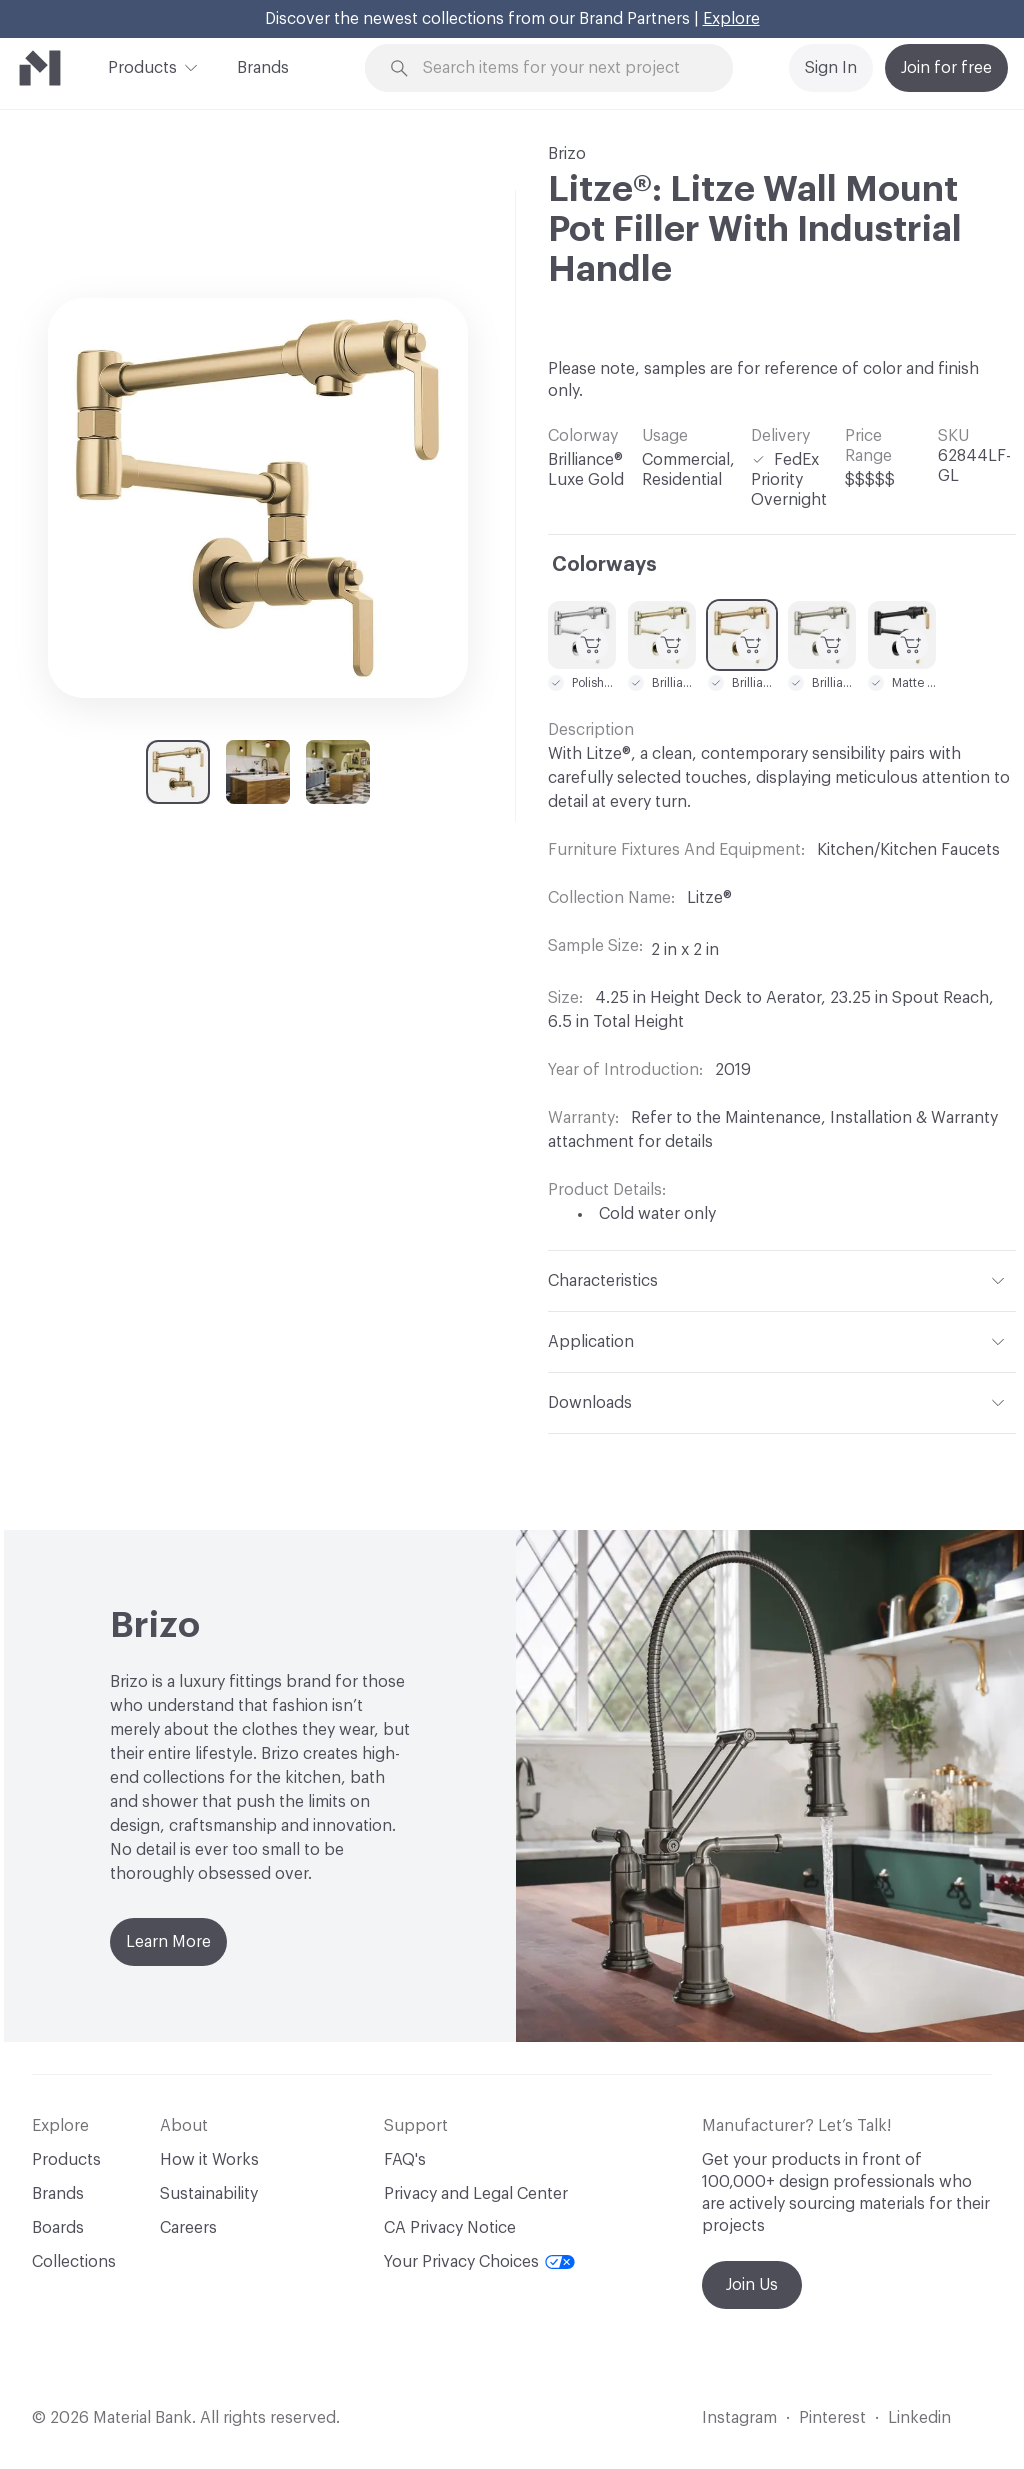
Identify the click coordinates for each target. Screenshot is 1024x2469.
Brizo (567, 154)
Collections (74, 2262)
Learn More (168, 1942)
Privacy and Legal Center (476, 2194)
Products (142, 66)
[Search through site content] (561, 68)
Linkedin (919, 2418)
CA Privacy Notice (450, 2228)
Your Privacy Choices (479, 2262)
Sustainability (209, 2194)
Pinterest (832, 2418)
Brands (263, 68)
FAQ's (405, 2160)
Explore (731, 19)
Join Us (752, 2285)
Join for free (946, 68)
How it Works (209, 2160)
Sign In (831, 68)
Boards (58, 2228)
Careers (188, 2228)
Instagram (739, 2418)
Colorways (604, 565)
